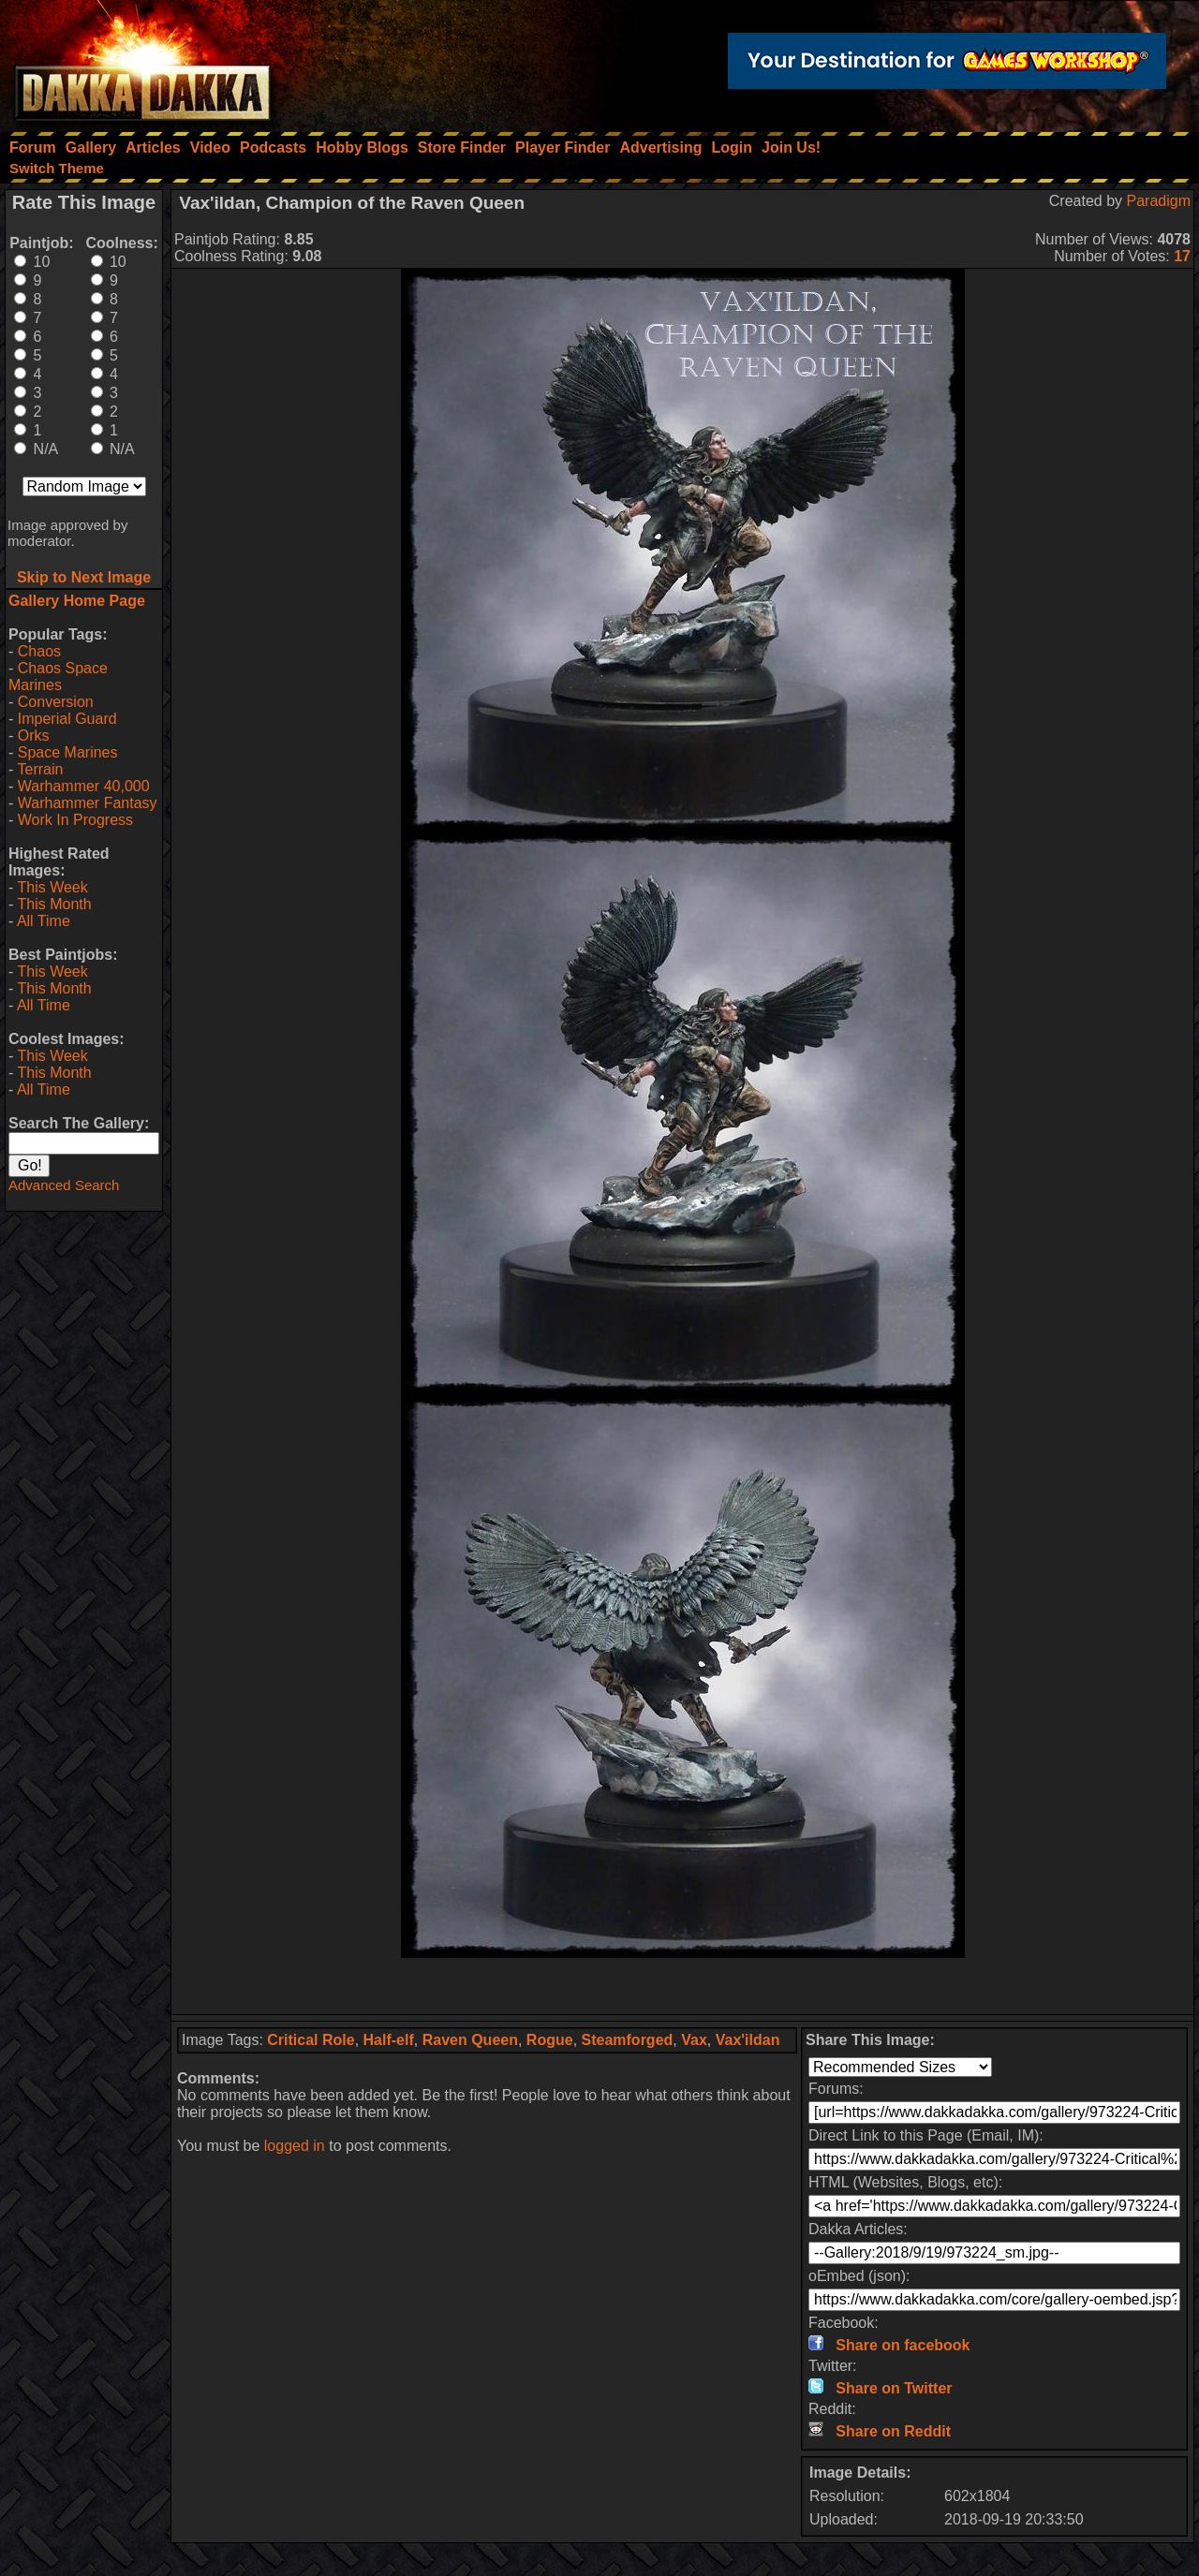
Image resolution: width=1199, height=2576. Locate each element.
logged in (294, 2146)
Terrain (40, 769)
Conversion (56, 702)
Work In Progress (75, 820)
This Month (54, 904)
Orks (34, 735)
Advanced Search (63, 1185)
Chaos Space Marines (58, 676)
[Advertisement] (683, 1986)
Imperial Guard (67, 719)
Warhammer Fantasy (87, 803)
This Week (52, 887)
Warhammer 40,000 (84, 786)
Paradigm (1159, 201)
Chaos (39, 651)
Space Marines (68, 752)
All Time (43, 921)
